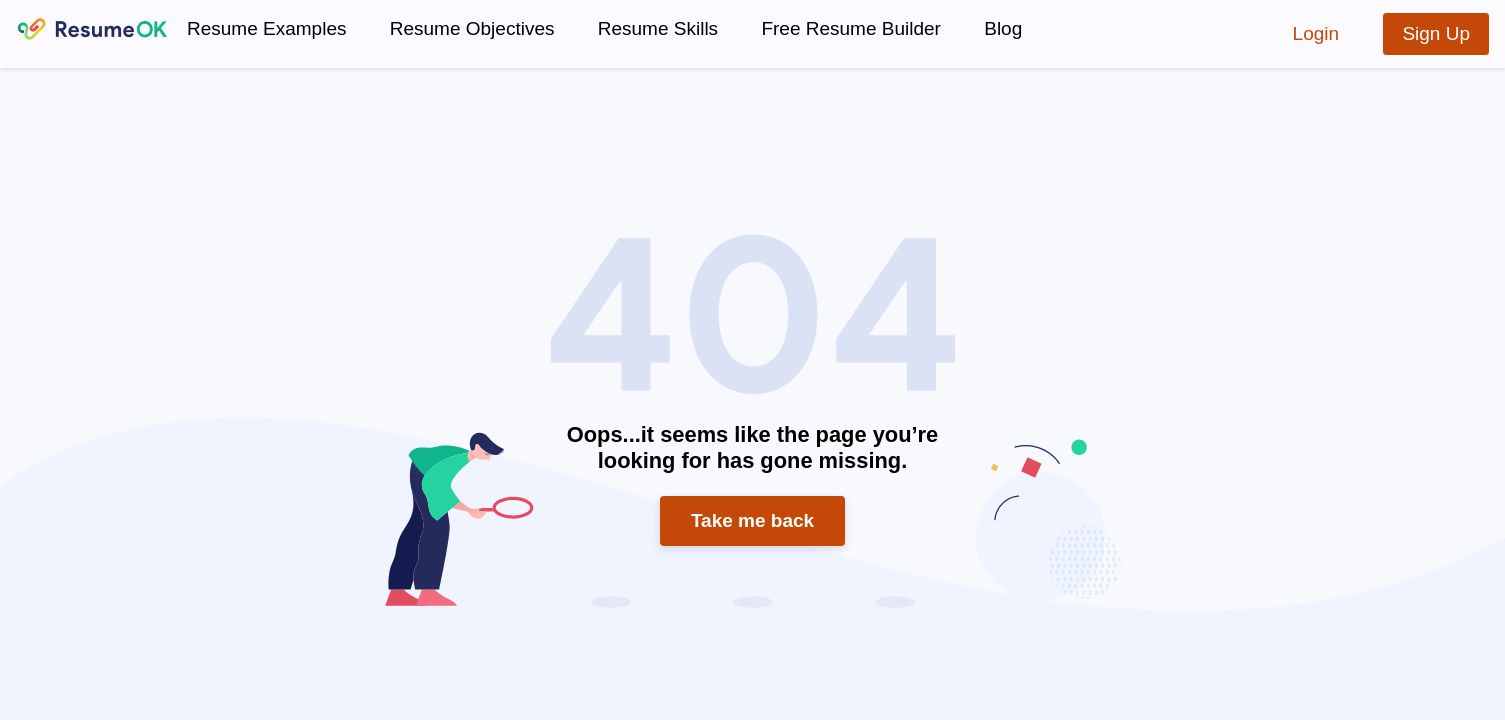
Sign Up (1436, 33)
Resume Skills (658, 28)
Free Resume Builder (851, 28)
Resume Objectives (472, 28)
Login (1316, 33)
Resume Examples (266, 28)
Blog (1003, 28)
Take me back (752, 520)
